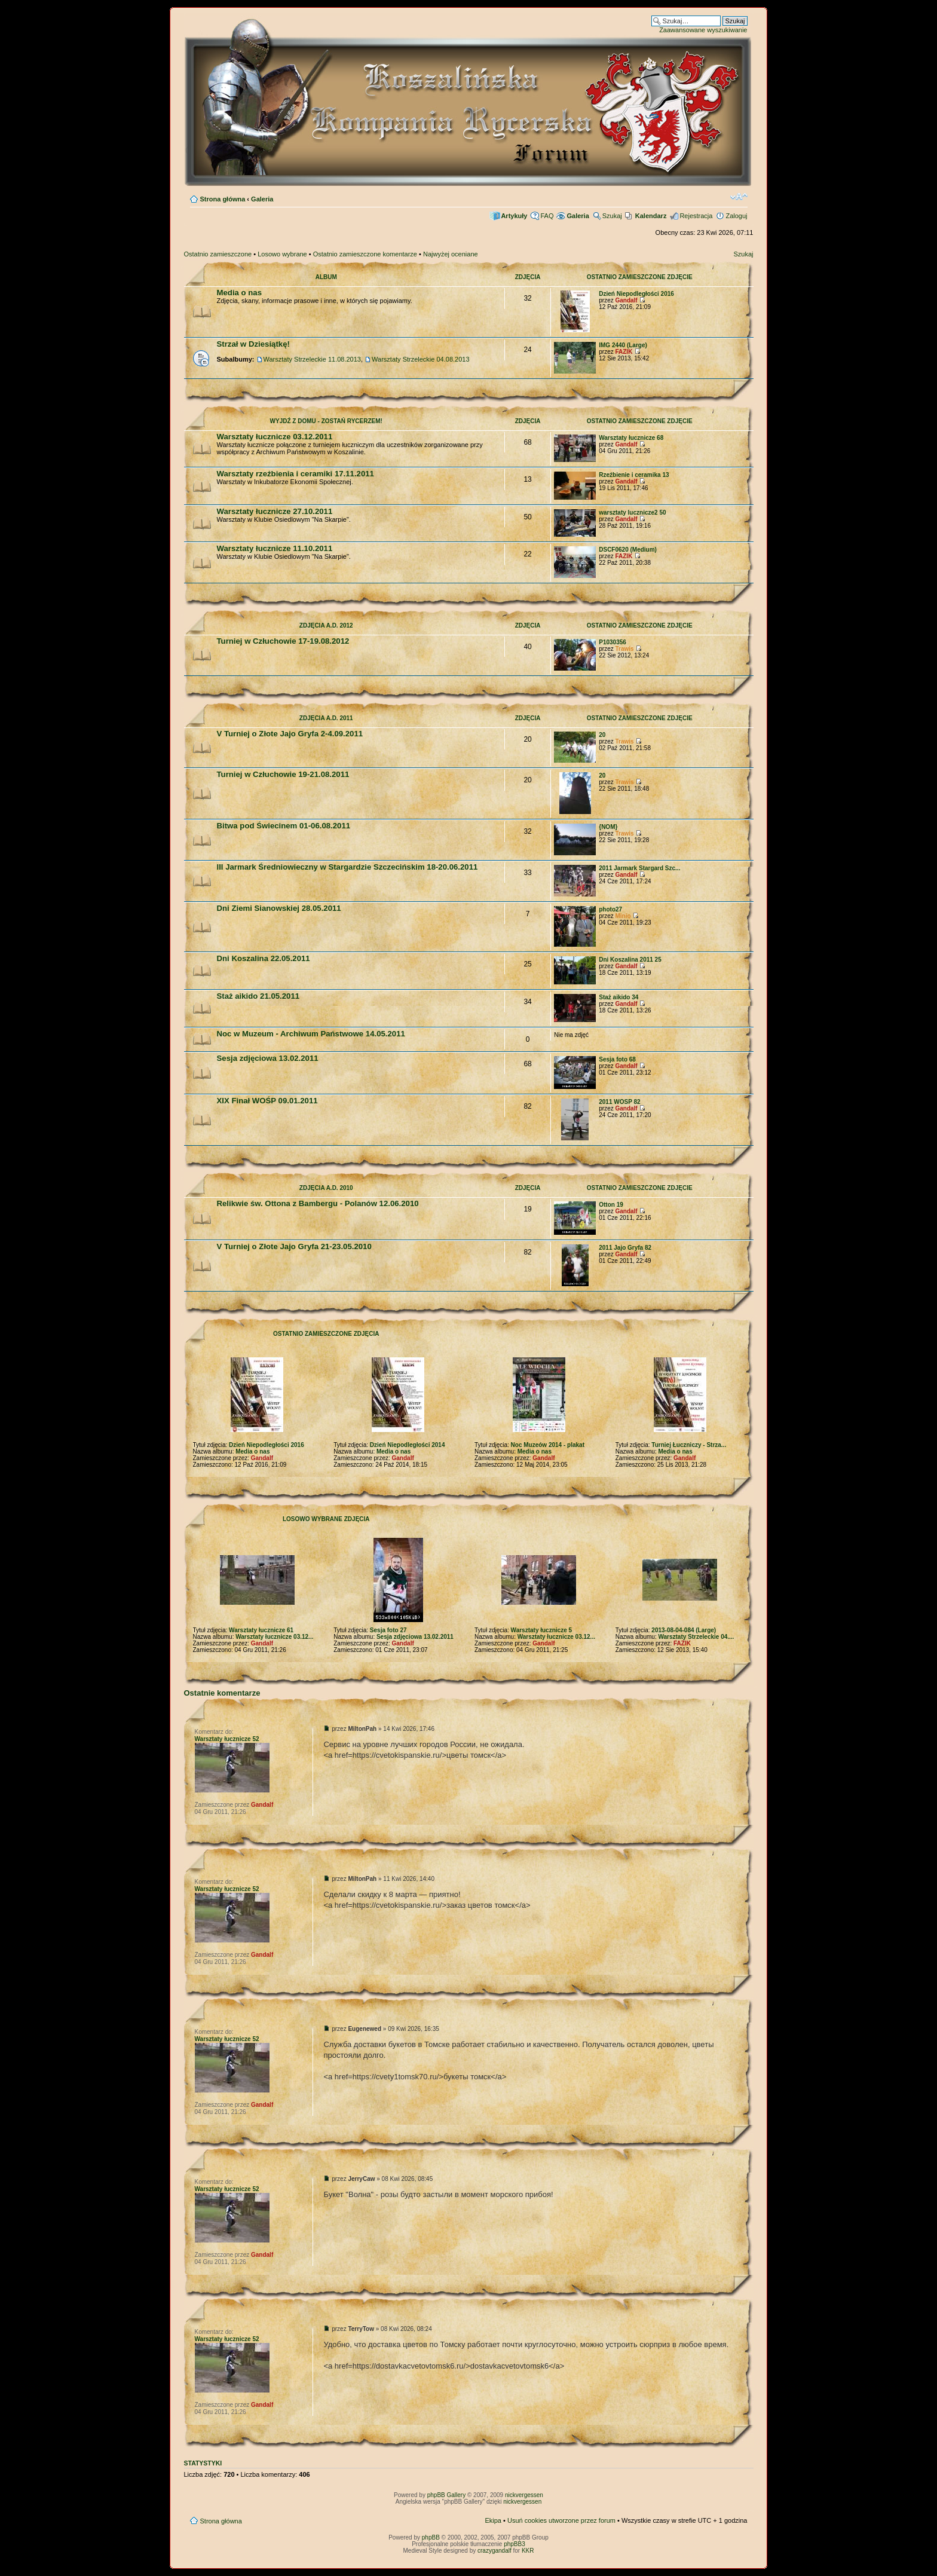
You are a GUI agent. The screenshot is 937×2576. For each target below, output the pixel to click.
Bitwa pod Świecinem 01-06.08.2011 (284, 825)
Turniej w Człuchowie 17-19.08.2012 (283, 641)
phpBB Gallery (446, 2495)
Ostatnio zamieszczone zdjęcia (326, 1333)
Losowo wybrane (282, 254)
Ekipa (493, 2520)
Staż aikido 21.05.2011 (258, 996)
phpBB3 (514, 2544)
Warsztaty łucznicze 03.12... (274, 1636)
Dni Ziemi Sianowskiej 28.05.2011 (279, 908)
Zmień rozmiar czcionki (739, 196)
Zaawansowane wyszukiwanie (703, 29)
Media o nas (239, 292)
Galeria (262, 199)
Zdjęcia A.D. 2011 (326, 718)
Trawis (624, 648)
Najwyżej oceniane (450, 254)
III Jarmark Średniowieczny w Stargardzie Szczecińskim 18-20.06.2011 (347, 866)
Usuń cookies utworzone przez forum (561, 2520)
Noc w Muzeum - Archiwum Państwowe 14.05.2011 (311, 1033)
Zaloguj (736, 215)
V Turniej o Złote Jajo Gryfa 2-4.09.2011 (290, 733)
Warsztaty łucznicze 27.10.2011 (275, 511)
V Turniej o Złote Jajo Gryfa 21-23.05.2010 (294, 1246)
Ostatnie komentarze (222, 1692)
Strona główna (223, 199)
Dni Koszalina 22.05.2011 (263, 958)
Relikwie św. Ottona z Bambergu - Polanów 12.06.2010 (318, 1203)
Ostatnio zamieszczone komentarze (365, 254)
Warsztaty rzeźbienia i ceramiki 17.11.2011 (295, 473)
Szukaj (612, 215)
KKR (528, 2550)
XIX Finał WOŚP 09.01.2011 (267, 1100)
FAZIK (623, 351)
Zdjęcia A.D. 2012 (326, 625)
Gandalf (626, 300)
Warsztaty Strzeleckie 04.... (696, 1636)
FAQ (546, 215)
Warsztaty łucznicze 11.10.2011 (275, 548)
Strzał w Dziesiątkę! (253, 343)
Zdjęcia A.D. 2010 (326, 1188)
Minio (622, 916)
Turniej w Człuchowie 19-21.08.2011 (283, 774)
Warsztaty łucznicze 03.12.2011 (275, 436)
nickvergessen (524, 2495)
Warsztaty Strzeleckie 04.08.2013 (420, 359)
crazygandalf (494, 2550)
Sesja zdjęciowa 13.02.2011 (268, 1058)
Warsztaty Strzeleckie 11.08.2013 (312, 359)
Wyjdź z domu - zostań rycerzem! (326, 421)
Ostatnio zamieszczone (218, 254)
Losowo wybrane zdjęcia (326, 1519)
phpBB (431, 2537)
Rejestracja (695, 215)
